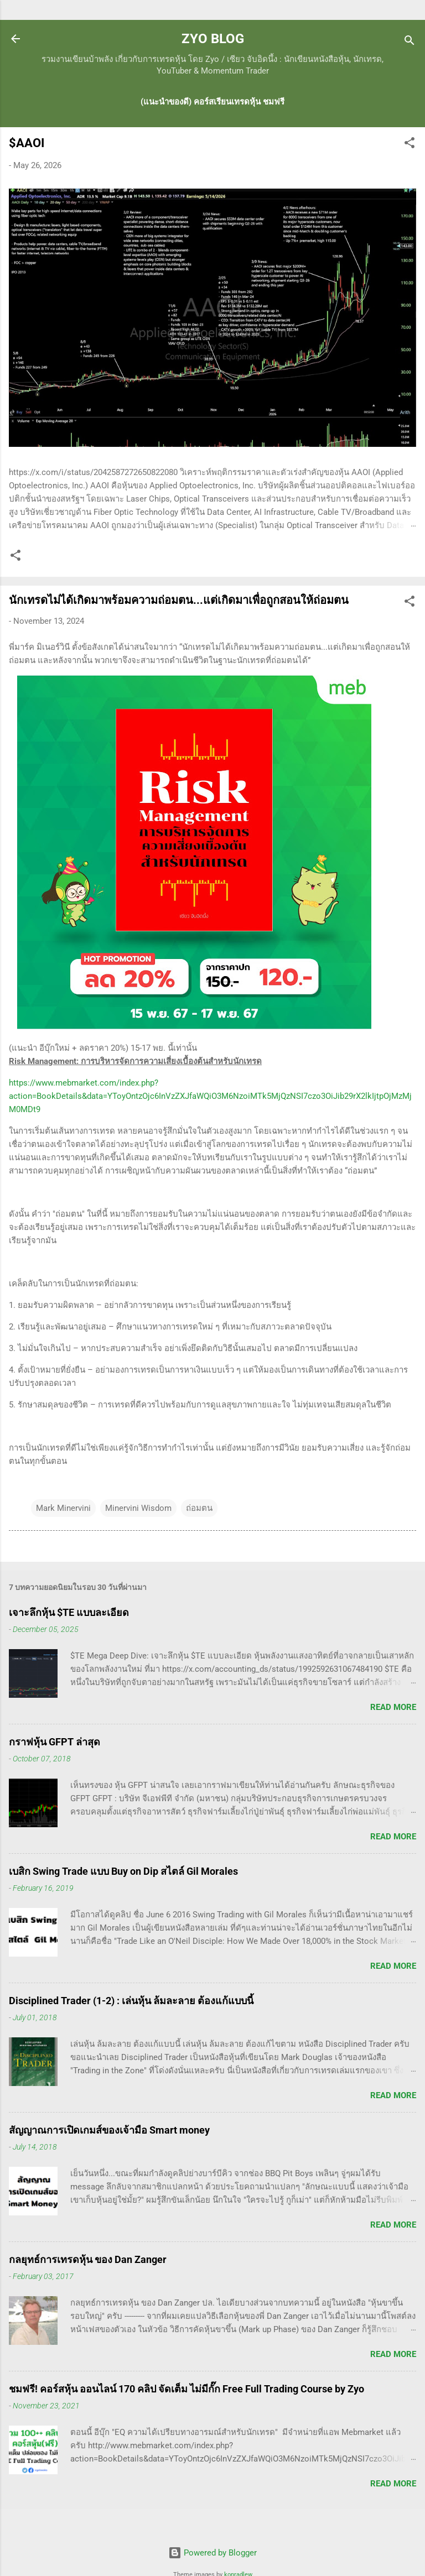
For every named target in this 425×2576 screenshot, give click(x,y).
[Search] (409, 42)
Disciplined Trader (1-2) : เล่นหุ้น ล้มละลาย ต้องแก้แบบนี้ (131, 2000)
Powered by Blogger (212, 2553)
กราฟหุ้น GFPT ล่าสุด (54, 1742)
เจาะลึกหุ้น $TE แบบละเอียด (69, 1612)
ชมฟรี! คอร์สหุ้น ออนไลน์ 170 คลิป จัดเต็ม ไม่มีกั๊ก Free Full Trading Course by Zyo (186, 2389)
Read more (393, 1707)
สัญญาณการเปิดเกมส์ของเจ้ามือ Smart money (109, 2130)
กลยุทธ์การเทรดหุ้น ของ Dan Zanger (88, 2259)
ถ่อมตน (199, 1508)
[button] (409, 144)
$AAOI (26, 143)
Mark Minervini (63, 1508)
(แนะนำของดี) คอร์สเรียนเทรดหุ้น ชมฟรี (212, 102)
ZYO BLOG (213, 38)
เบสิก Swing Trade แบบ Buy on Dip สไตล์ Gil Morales (123, 1871)
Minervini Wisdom (138, 1508)
